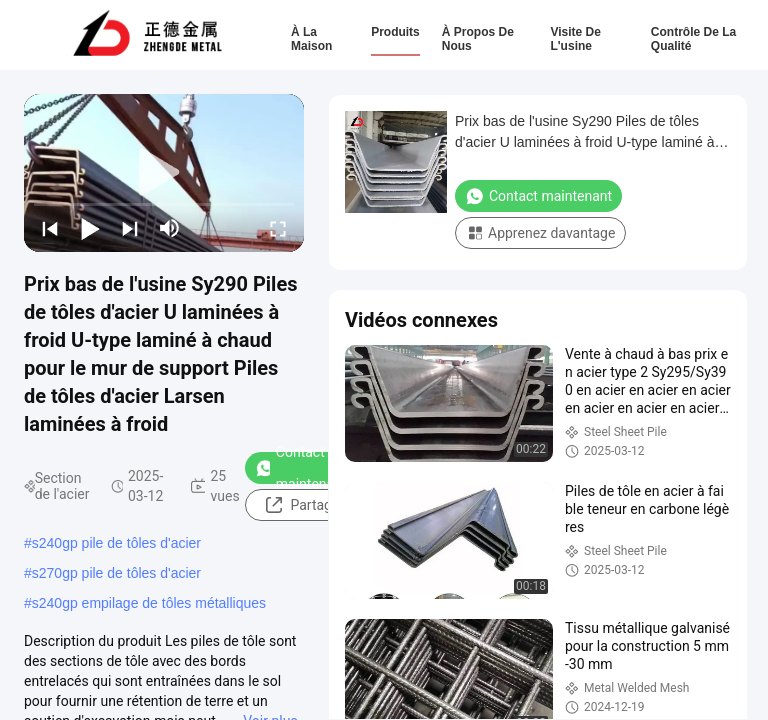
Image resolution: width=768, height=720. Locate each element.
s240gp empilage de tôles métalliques (149, 603)
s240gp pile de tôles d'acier (116, 543)
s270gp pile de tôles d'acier (116, 573)
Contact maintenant (300, 468)
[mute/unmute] (170, 228)
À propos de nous (478, 39)
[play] (164, 173)
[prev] (50, 228)
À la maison (311, 39)
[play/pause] (90, 228)
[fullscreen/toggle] (278, 228)
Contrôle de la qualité (693, 39)
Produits (395, 32)
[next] (130, 228)
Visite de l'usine (575, 39)
